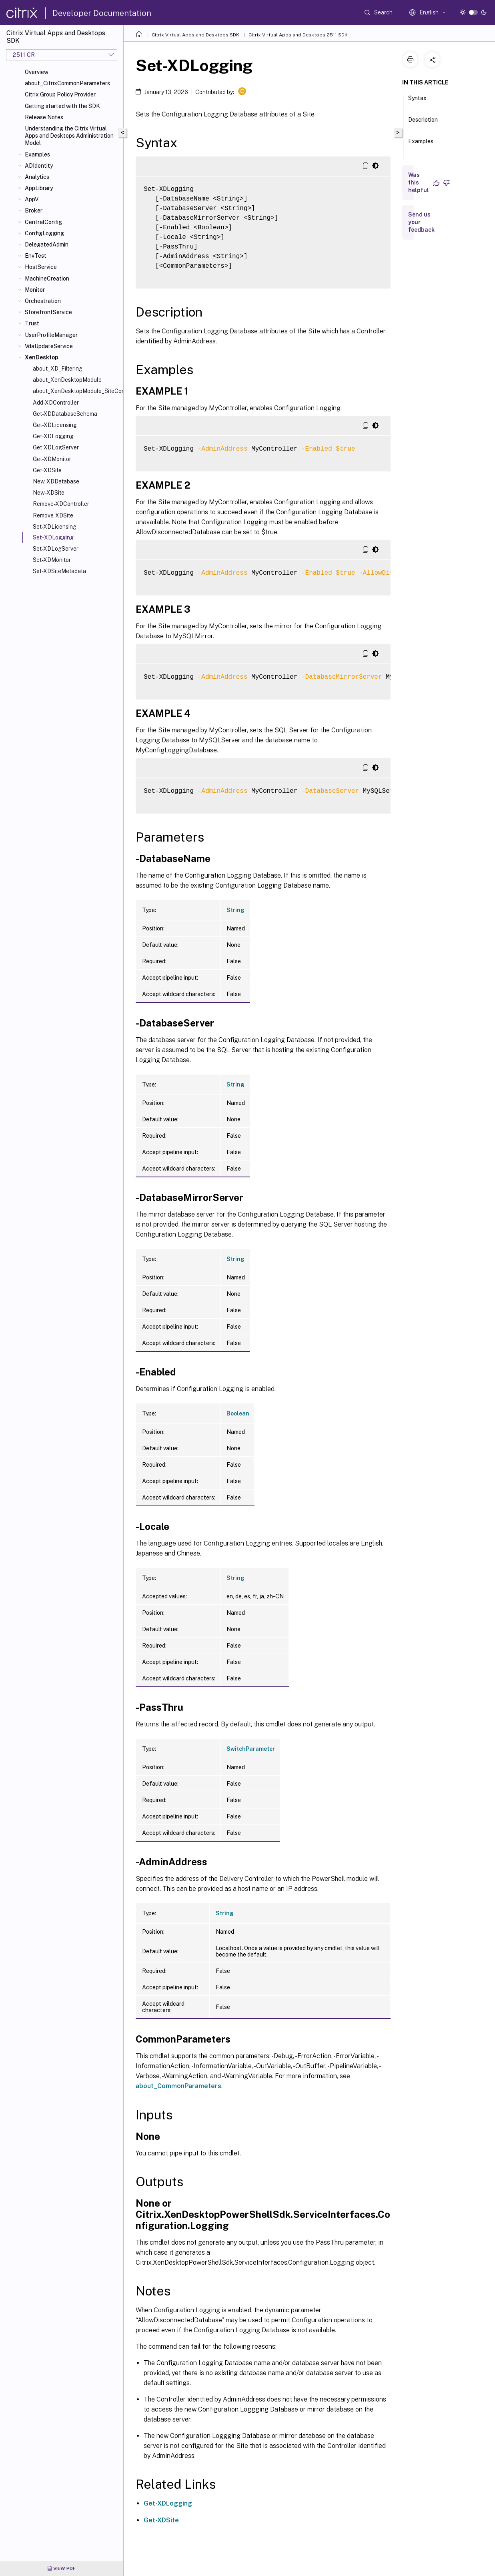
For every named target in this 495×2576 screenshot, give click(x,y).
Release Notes (44, 117)
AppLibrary (39, 188)
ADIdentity (39, 165)
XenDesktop (41, 357)
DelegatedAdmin (46, 244)
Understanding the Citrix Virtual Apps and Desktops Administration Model (69, 135)
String (235, 910)
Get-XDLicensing (55, 425)
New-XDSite (48, 492)
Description (423, 123)
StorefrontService (48, 312)
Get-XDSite (47, 470)
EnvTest (35, 256)
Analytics (37, 177)
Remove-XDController (61, 504)
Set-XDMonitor (52, 560)
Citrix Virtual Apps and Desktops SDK (195, 35)
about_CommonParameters (178, 2086)
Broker (33, 210)
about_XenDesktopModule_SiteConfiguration (76, 391)
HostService (41, 267)
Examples (37, 154)
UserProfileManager (51, 335)
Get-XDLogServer (56, 447)
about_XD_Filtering (57, 368)
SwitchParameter (250, 1749)
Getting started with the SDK (62, 106)
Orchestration (43, 301)
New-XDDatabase (56, 481)
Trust (32, 323)
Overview (36, 72)
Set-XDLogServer (55, 548)
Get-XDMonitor (52, 459)
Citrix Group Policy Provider (60, 94)
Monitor (35, 290)
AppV (31, 199)
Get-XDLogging (53, 436)
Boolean (237, 1413)
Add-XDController (56, 402)
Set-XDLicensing (54, 526)
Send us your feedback (421, 222)
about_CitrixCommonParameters (67, 83)
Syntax (417, 101)
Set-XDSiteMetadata (59, 571)
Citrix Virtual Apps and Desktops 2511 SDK (298, 35)
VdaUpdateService (49, 346)
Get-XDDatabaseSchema (65, 414)
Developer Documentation (101, 13)
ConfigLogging (44, 233)
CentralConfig (43, 222)
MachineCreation (47, 278)
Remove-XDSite (53, 515)
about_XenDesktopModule (67, 380)
